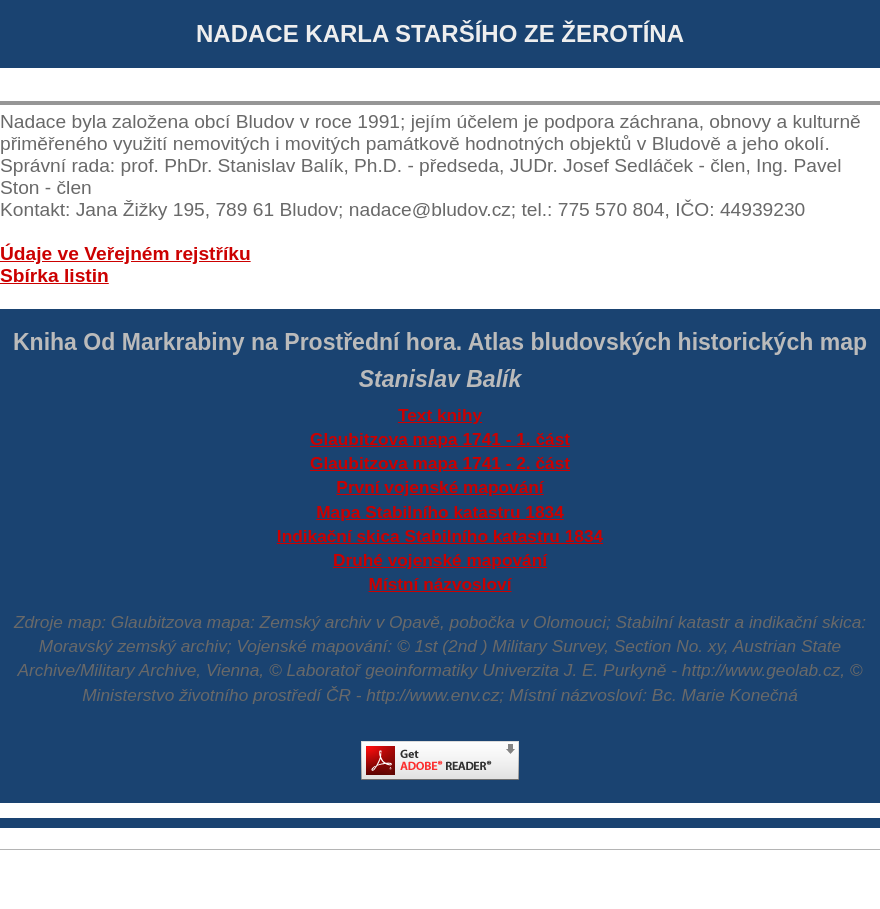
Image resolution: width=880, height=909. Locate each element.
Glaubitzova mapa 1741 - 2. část (440, 463)
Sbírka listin (54, 275)
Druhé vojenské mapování (440, 560)
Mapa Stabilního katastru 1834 (440, 512)
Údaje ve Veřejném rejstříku (125, 253)
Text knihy (440, 415)
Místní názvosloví (440, 584)
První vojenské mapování (439, 487)
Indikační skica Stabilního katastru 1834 (440, 536)
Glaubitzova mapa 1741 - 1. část (440, 439)
